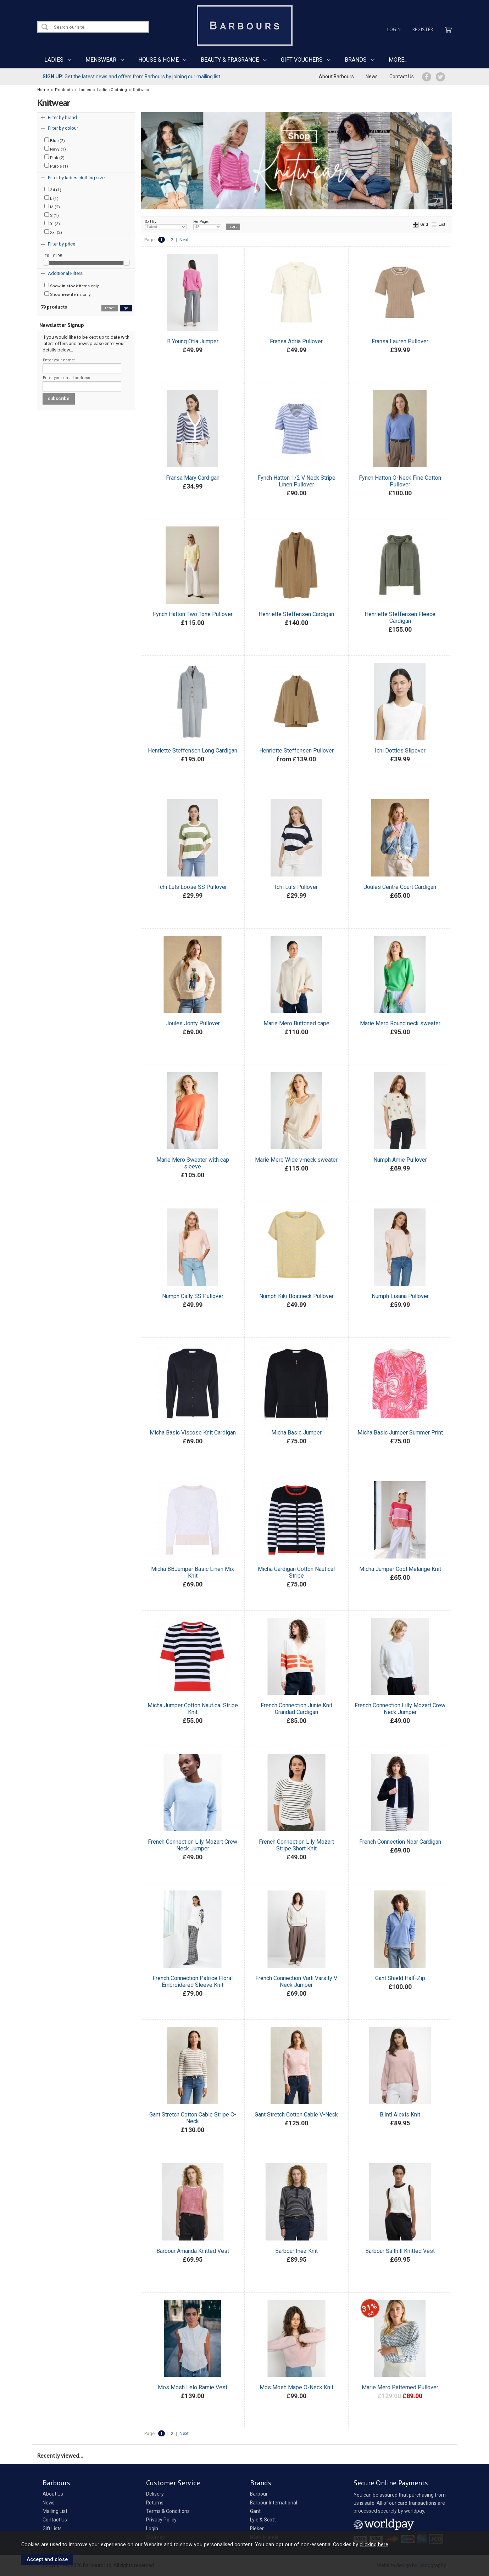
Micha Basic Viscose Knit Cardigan (193, 1432)
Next (184, 239)
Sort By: (166, 224)
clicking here (374, 2544)
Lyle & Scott (263, 2520)
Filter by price (61, 244)
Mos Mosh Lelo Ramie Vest (192, 2387)
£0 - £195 (53, 255)
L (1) (51, 198)
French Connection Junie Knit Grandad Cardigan (296, 1708)
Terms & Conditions (168, 2511)
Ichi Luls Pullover (296, 887)
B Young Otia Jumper (192, 341)
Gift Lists (52, 2528)
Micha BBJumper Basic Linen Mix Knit (192, 1572)
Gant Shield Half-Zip (400, 1978)
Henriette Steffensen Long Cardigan (192, 750)
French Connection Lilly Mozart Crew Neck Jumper (400, 1708)
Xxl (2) (53, 232)
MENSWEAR (100, 59)
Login (394, 29)
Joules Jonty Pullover (193, 1023)
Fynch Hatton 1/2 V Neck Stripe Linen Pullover (296, 481)
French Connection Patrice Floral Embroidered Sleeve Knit (192, 1981)
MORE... (398, 59)
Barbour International (273, 2502)
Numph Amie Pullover (400, 1159)
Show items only (71, 285)
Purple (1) (56, 166)
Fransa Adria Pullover (296, 341)
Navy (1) (55, 149)
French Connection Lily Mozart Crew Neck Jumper (192, 1845)
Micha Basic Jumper (296, 1432)
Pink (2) (54, 157)
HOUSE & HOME (158, 59)
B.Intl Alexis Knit (400, 2114)
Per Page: (207, 224)
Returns (154, 2502)
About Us (53, 2494)
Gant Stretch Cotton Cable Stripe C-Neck (192, 2118)
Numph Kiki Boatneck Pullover (296, 1296)
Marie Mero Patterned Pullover (400, 2387)
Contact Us (401, 76)
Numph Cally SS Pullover (192, 1296)
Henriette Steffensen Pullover (296, 750)
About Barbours (336, 76)
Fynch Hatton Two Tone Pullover (193, 614)
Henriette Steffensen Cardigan (296, 614)
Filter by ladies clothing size (76, 177)
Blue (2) (54, 140)
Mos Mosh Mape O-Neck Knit (296, 2387)
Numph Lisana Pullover (400, 1296)
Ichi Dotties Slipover (400, 750)
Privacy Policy (161, 2520)
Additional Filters (65, 273)
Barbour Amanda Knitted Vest (192, 2251)
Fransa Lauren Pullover (400, 341)
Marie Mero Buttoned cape (296, 1023)
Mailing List (55, 2511)
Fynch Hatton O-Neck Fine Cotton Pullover (400, 481)
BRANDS (356, 59)
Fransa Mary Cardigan (193, 477)
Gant (255, 2511)
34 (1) (52, 189)
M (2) (52, 206)
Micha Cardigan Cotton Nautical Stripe (296, 1572)
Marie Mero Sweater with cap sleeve (192, 1163)
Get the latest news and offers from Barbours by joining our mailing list (131, 76)
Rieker (257, 2528)
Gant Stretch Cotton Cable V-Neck (296, 2114)
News (372, 76)
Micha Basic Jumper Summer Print (400, 1432)
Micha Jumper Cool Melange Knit (400, 1569)
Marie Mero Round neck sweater (400, 1023)
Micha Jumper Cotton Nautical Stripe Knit (193, 1708)
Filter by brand (62, 117)
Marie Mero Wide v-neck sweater (296, 1159)
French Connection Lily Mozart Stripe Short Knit (296, 1845)
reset (110, 308)
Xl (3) (52, 223)
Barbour (259, 2494)
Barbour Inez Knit (296, 2251)
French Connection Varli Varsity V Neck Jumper (296, 1981)
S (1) (51, 215)
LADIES (53, 59)
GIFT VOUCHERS (302, 59)
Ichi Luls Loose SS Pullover (192, 887)
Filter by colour (63, 128)
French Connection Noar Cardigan (400, 1841)
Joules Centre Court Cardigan (400, 887)
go (125, 308)
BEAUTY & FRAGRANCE (230, 59)
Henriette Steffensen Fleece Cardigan (400, 617)
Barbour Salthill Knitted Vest (400, 2251)
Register (422, 29)
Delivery (155, 2494)
